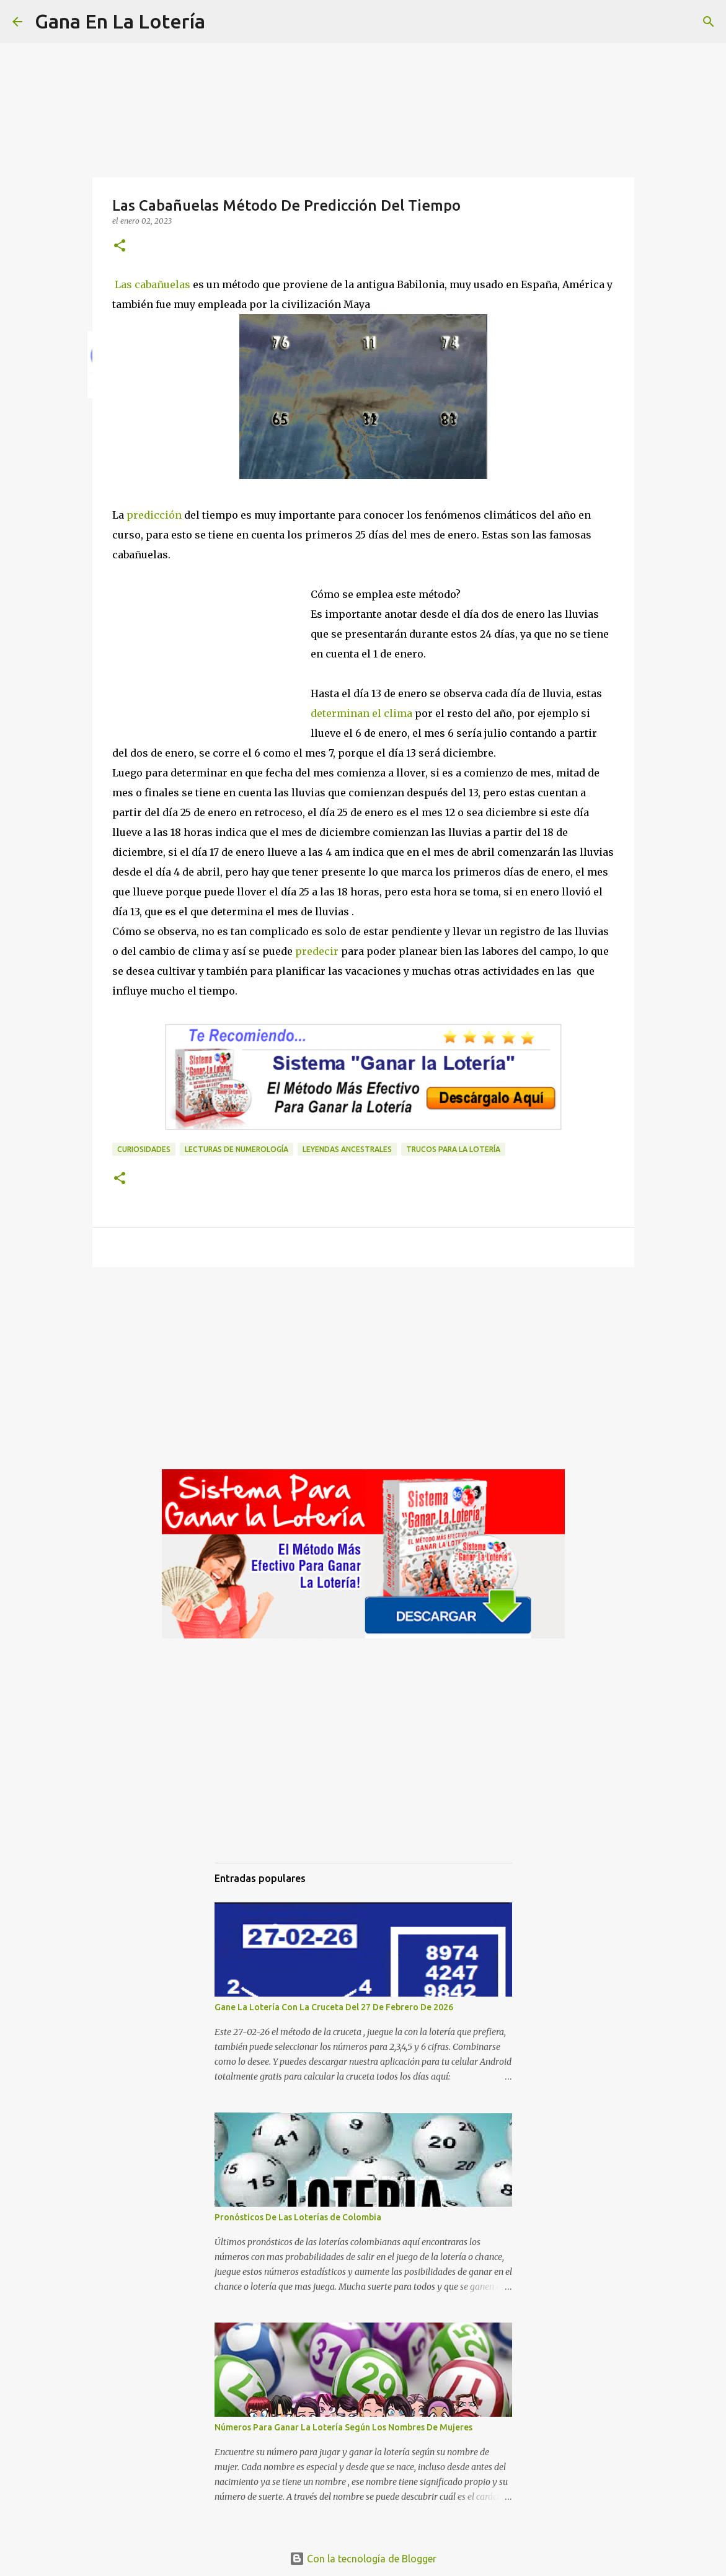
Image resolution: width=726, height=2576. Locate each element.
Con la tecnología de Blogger (363, 2558)
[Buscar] (222, 22)
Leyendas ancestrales (347, 1149)
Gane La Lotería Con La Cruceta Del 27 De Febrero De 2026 (334, 2007)
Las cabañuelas (152, 284)
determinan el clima (361, 713)
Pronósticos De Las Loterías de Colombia (298, 2217)
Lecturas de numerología (236, 1149)
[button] (119, 246)
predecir (316, 951)
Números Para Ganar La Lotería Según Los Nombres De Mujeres (343, 2427)
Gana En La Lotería (120, 21)
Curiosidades (143, 1149)
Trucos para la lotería (453, 1149)
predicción (154, 515)
